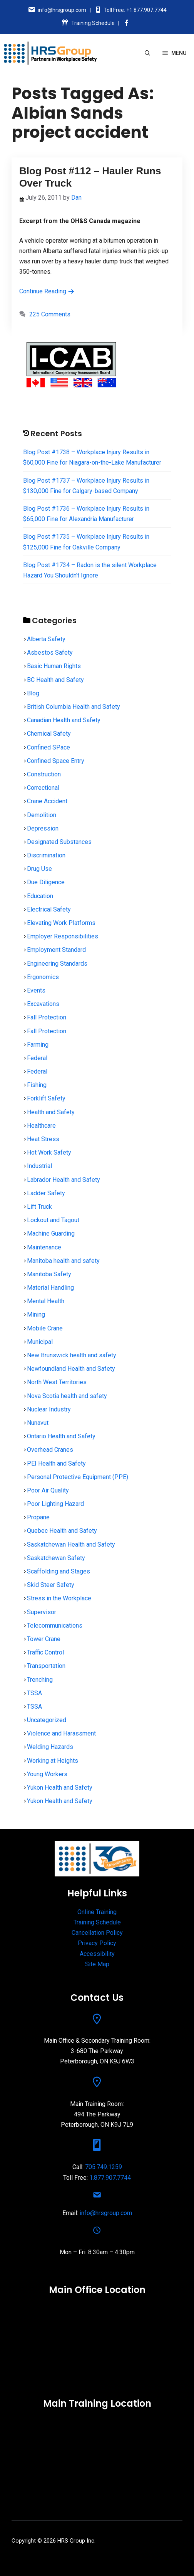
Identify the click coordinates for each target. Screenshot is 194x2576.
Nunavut (37, 1422)
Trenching (40, 1679)
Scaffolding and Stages (58, 1571)
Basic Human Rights (54, 666)
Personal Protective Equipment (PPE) (77, 1477)
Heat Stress (43, 1139)
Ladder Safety (46, 1193)
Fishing (37, 1085)
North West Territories (57, 1382)
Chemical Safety (49, 733)
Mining (36, 1314)
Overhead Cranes (50, 1449)
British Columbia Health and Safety (73, 706)
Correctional (43, 787)
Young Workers (47, 1774)
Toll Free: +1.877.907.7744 (135, 10)
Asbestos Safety (50, 652)
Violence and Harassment (61, 1733)
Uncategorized (46, 1720)
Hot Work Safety (49, 1152)
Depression (43, 828)
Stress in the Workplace (59, 1598)
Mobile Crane (45, 1328)
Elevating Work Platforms (61, 922)
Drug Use (39, 868)
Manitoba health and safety (63, 1260)
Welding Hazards (50, 1746)
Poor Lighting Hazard (55, 1503)
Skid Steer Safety (50, 1584)
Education (40, 896)
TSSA (34, 1693)
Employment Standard (56, 949)
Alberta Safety (46, 639)
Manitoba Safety (49, 1274)
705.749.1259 (103, 2167)
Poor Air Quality (48, 1490)
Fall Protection (46, 1017)
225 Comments (49, 314)
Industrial (39, 1166)
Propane (38, 1517)
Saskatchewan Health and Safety (71, 1544)
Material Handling (50, 1287)
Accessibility (97, 1953)
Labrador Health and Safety (63, 1179)
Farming (37, 1044)
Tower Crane (43, 1639)
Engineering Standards (57, 963)
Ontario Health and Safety (61, 1436)
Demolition (41, 815)
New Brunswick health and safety (71, 1355)
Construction (44, 774)
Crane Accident (47, 801)
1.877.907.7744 (110, 2177)
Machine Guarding (51, 1233)
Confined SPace (48, 747)
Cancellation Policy (97, 1932)
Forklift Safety (46, 1098)
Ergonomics (43, 977)
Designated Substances (59, 841)
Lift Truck (39, 1206)
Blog (33, 693)
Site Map (97, 1964)
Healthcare (41, 1125)
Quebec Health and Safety (62, 1530)
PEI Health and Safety (56, 1463)
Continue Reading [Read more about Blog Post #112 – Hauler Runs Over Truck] (47, 291)
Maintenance (44, 1247)
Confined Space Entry (55, 760)
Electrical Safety (49, 909)
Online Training (97, 1912)
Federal (37, 1058)
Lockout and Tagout (53, 1220)
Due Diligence (46, 882)
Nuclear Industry (49, 1409)
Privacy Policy (97, 1943)
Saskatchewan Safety (56, 1558)
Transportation (46, 1665)
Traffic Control (45, 1652)
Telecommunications (54, 1625)
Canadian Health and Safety (63, 720)
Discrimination (46, 855)
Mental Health (45, 1301)
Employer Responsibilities (62, 936)
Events (36, 990)
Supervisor (41, 1612)
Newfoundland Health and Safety (71, 1368)
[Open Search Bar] (147, 53)
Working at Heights (52, 1760)
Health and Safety (51, 1112)
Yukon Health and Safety (59, 1787)
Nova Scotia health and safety (67, 1396)
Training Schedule (93, 23)
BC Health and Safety (55, 679)
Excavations (43, 1004)
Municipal (40, 1341)
